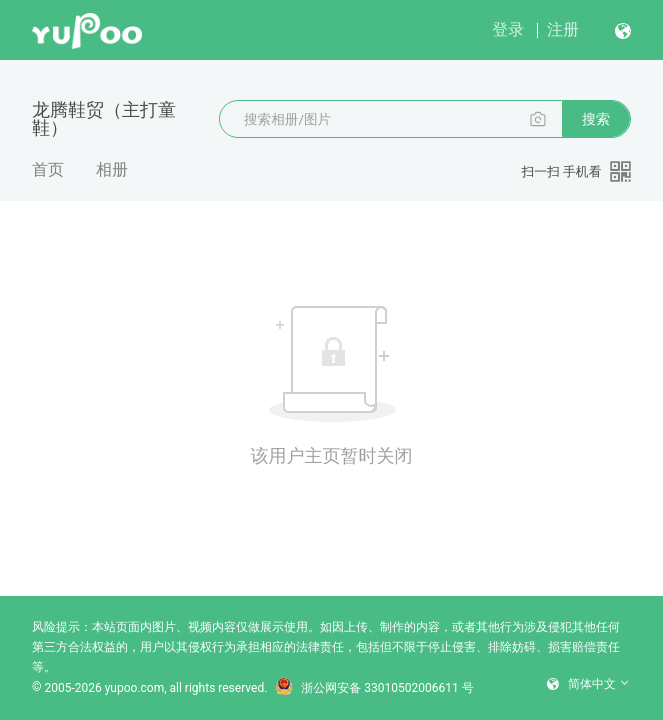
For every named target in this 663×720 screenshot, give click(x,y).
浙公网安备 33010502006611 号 (374, 688)
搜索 (596, 119)
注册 (563, 29)
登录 (508, 29)
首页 (48, 169)
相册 (112, 169)
